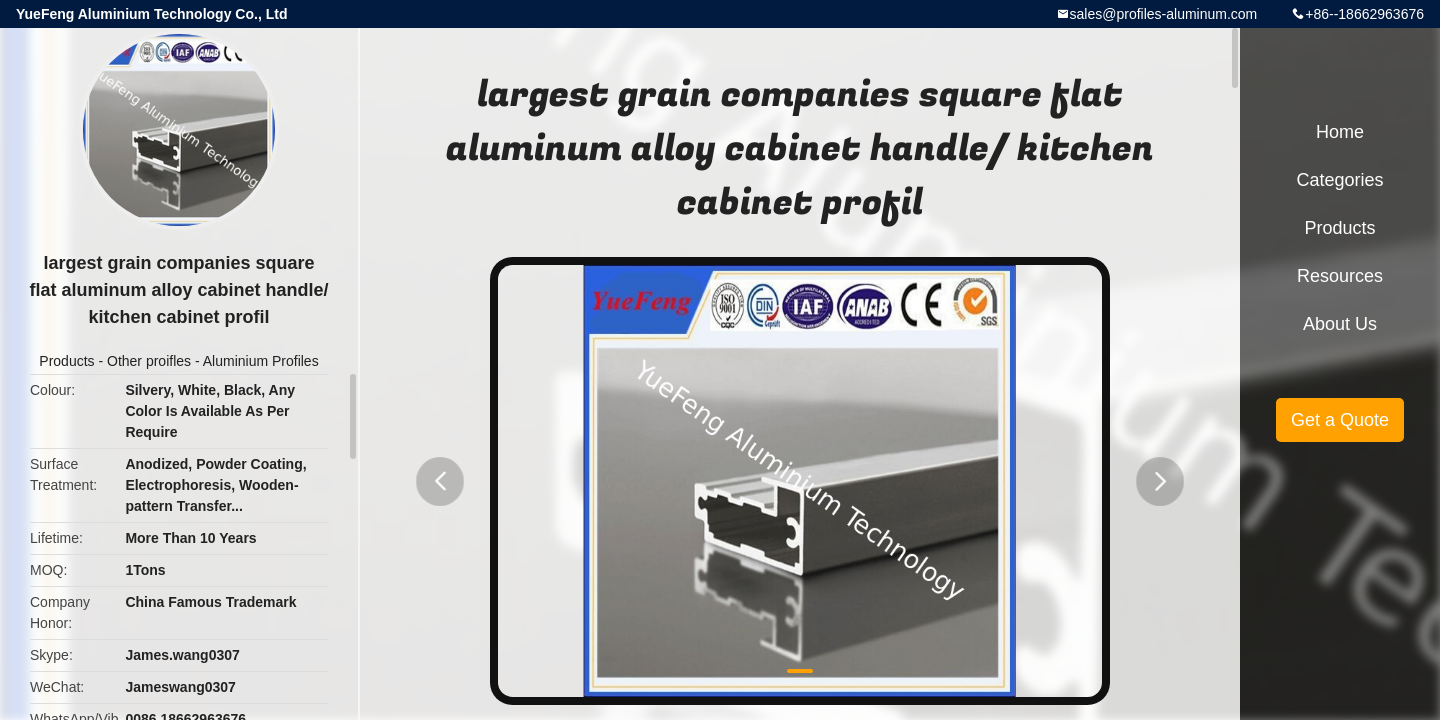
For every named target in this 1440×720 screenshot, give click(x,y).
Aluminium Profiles (261, 361)
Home (1340, 132)
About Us (1340, 324)
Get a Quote (1340, 420)
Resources (1340, 276)
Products (66, 361)
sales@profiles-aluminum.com (1164, 14)
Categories (1339, 180)
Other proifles (149, 361)
